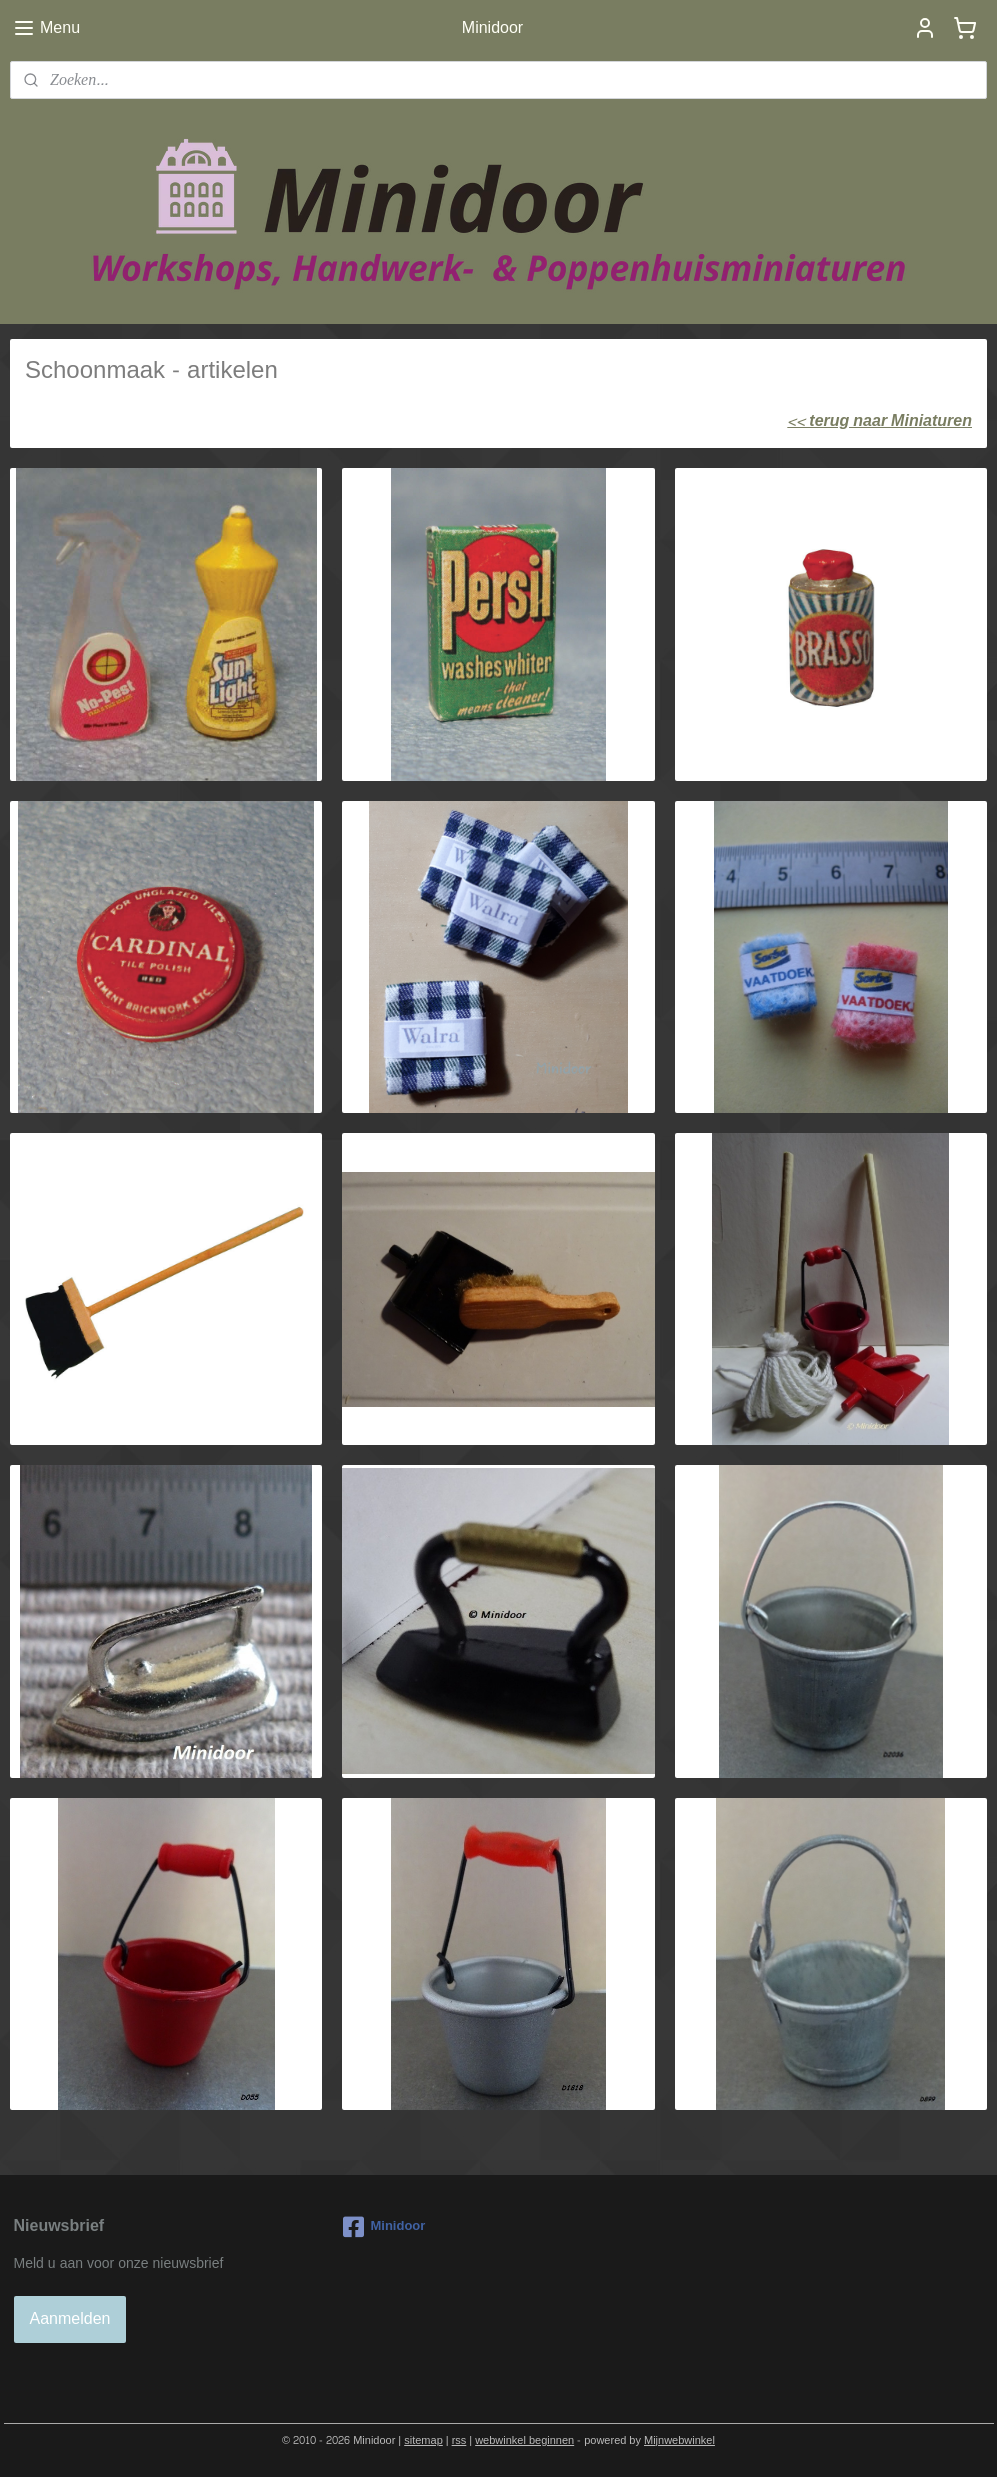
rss (459, 2440)
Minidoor (384, 2227)
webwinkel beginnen (524, 2440)
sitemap (423, 2440)
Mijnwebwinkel (679, 2440)
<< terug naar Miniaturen (879, 420)
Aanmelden (70, 2318)
